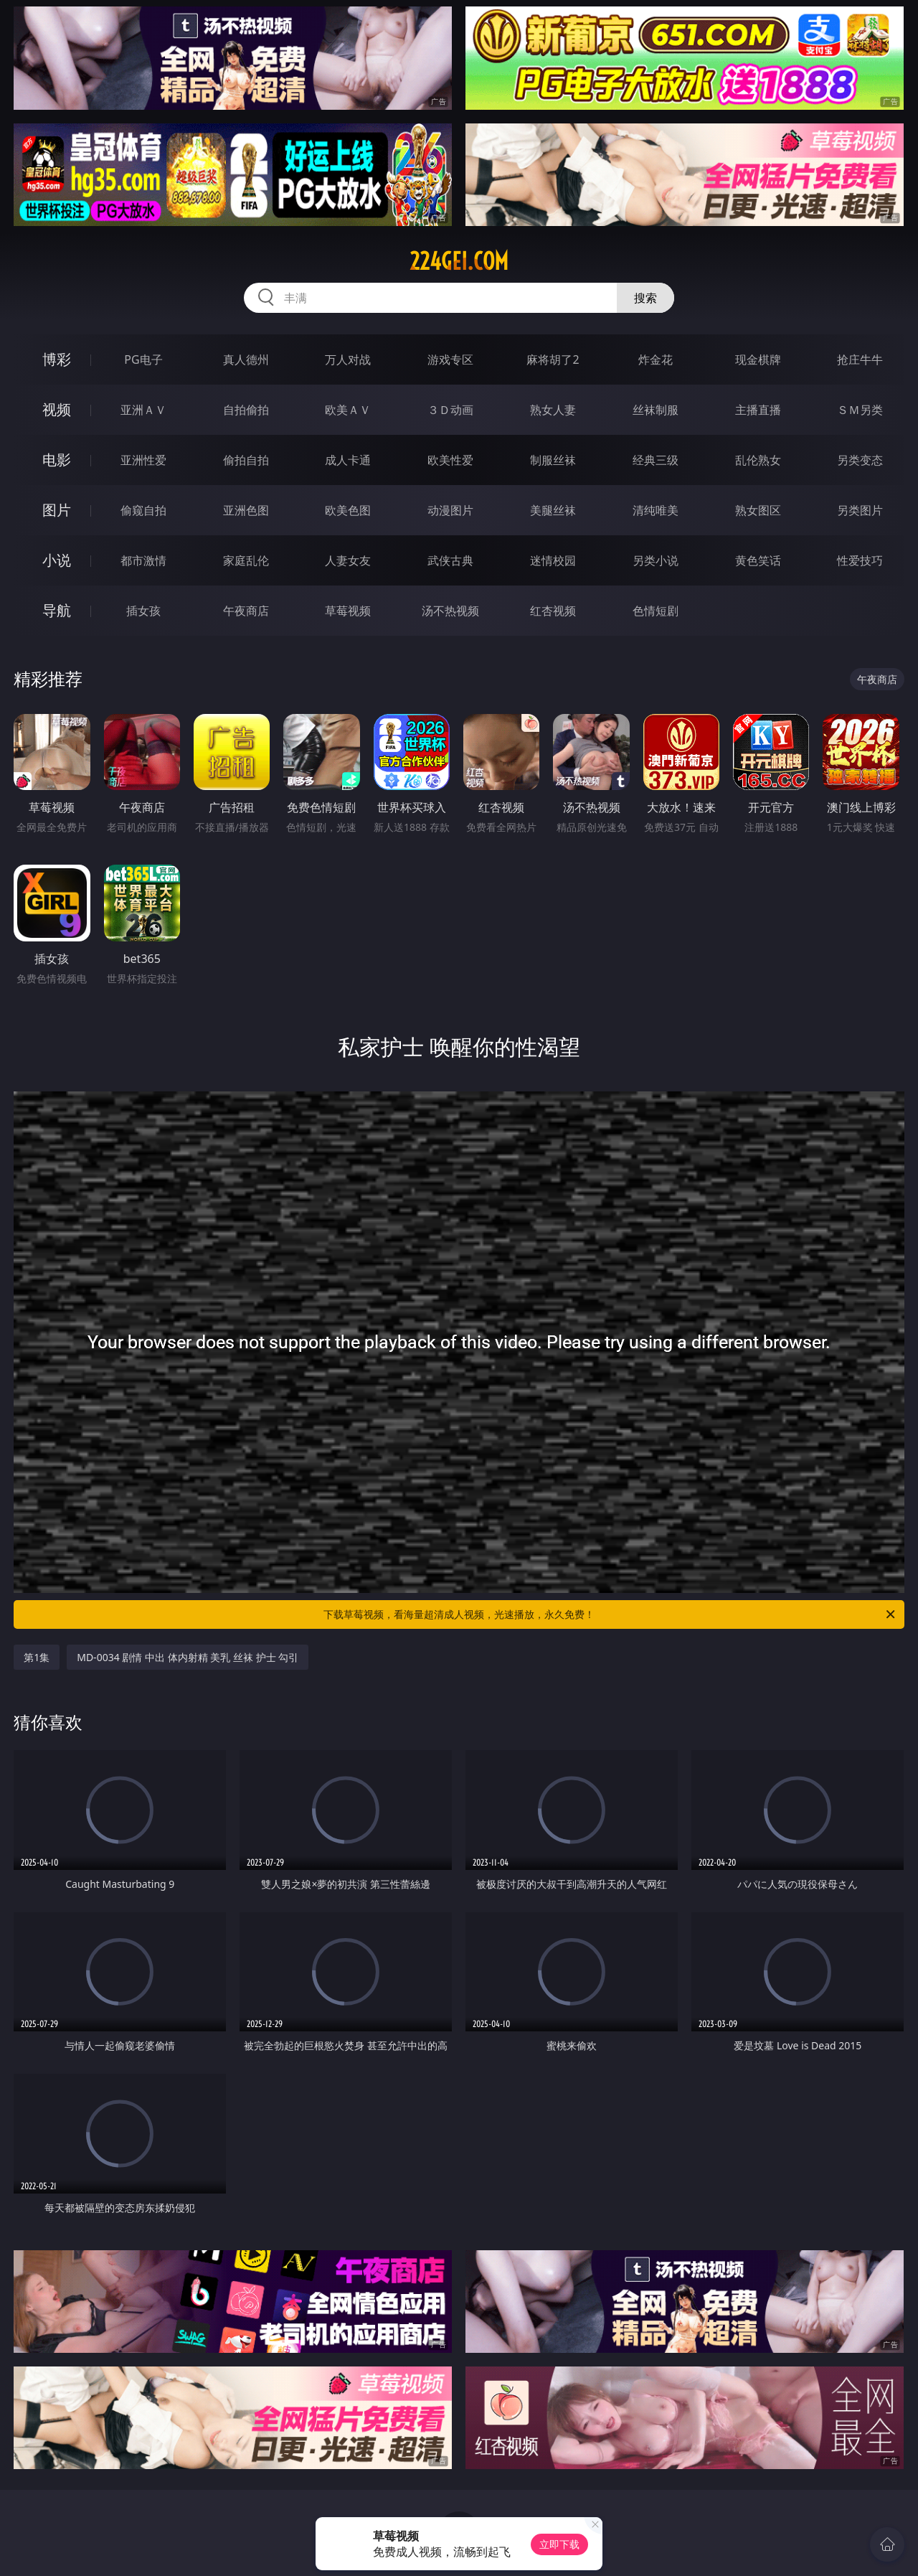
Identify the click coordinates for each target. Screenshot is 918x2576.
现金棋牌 (758, 359)
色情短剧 (655, 611)
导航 (56, 610)
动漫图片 (450, 510)
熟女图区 (758, 510)
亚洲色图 (246, 510)
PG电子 (143, 359)
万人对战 (348, 359)
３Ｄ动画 (450, 410)
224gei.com (459, 261)
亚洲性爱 (143, 460)
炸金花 (655, 359)
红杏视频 (553, 611)
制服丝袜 (553, 460)
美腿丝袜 (553, 510)
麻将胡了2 (552, 359)
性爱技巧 (860, 560)
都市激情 (143, 560)
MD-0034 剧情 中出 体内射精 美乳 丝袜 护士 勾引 (187, 1657)
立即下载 (559, 2544)
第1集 (36, 1657)
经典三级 (655, 460)
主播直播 (758, 410)
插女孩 (143, 611)
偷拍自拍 (246, 460)
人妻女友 (348, 560)
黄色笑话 (758, 560)
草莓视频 (348, 611)
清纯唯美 (655, 510)
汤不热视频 (450, 611)
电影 (56, 459)
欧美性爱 (450, 460)
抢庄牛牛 (860, 359)
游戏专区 (450, 359)
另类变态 (860, 460)
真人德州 (246, 359)
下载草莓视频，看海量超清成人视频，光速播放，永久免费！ (610, 1614)
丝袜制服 (655, 410)
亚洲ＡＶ (143, 410)
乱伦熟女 (758, 460)
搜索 (645, 298)
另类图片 (860, 510)
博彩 (56, 359)
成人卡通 (348, 460)
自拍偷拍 (246, 410)
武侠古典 (450, 560)
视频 (56, 409)
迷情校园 (553, 560)
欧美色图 (348, 510)
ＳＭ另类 (860, 410)
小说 (56, 560)
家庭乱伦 (246, 560)
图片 (56, 510)
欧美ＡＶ (348, 410)
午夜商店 (246, 611)
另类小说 (655, 560)
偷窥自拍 (143, 510)
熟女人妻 (553, 410)
